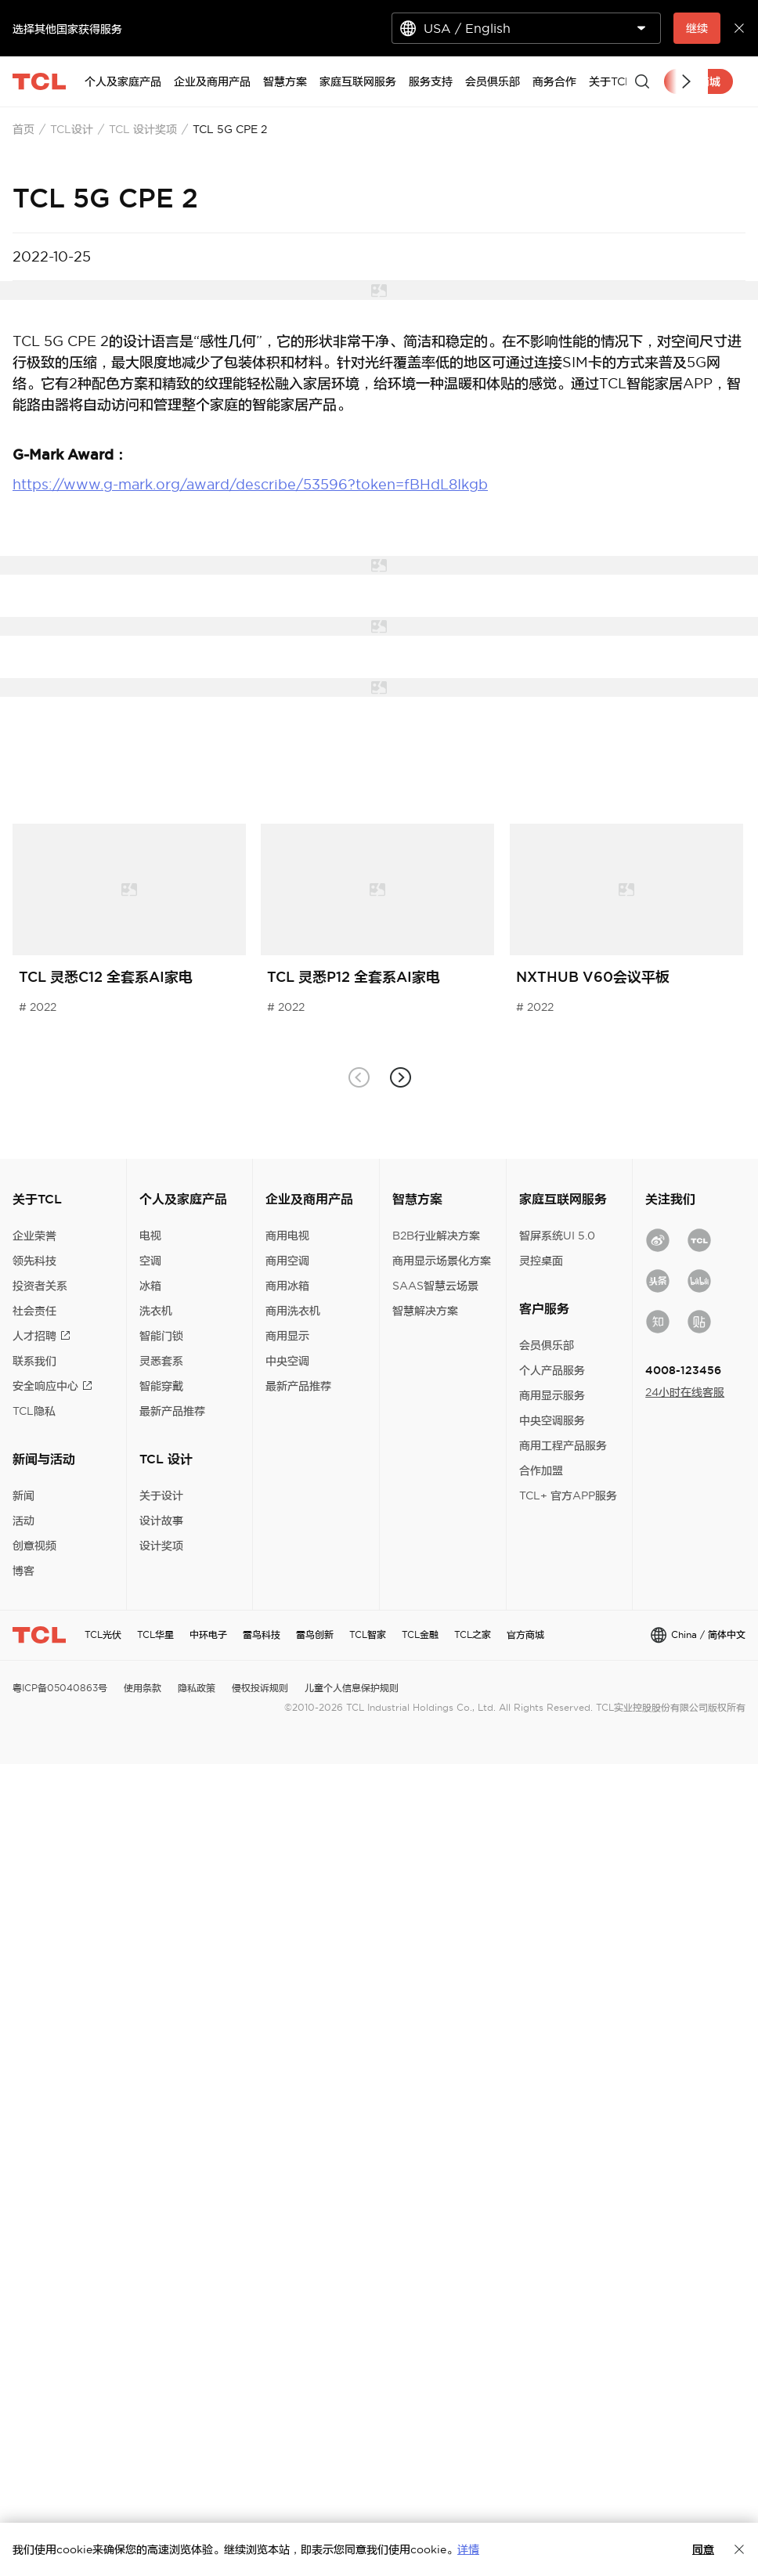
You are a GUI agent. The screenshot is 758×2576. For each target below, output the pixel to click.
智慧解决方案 (425, 1311)
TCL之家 (472, 1634)
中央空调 (287, 1361)
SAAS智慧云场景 (435, 1286)
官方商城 (525, 1634)
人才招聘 (41, 1336)
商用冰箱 (287, 1286)
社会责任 (34, 1311)
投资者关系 (40, 1286)
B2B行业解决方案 (436, 1235)
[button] (399, 1077)
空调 (150, 1261)
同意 (703, 2549)
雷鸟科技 (261, 1634)
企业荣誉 (34, 1235)
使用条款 (142, 1688)
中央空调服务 (552, 1420)
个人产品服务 (552, 1370)
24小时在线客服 (684, 1392)
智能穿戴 (161, 1386)
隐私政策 (196, 1688)
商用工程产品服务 (563, 1445)
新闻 (23, 1495)
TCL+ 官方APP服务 (568, 1495)
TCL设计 (71, 129)
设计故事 (161, 1520)
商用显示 (287, 1336)
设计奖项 (161, 1546)
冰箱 (150, 1286)
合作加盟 (541, 1470)
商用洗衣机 (292, 1311)
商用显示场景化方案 (441, 1261)
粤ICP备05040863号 (60, 1688)
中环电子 (208, 1634)
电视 (150, 1235)
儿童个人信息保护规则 (352, 1688)
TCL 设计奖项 (143, 129)
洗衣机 (155, 1311)
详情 (468, 2549)
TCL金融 (420, 1634)
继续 (697, 28)
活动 (23, 1520)
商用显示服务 (552, 1395)
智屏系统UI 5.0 (557, 1235)
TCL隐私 (34, 1411)
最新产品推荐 (172, 1411)
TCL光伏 (103, 1634)
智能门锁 (161, 1336)
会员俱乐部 (546, 1345)
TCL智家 (367, 1634)
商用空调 (287, 1261)
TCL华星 (155, 1634)
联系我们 (34, 1361)
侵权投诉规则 (260, 1688)
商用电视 (287, 1235)
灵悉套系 (161, 1361)
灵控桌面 (541, 1261)
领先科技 (34, 1261)
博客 (23, 1571)
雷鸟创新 (315, 1634)
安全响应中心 (52, 1386)
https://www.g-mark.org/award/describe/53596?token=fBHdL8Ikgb (250, 484)
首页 (23, 129)
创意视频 (34, 1546)
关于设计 (161, 1495)
